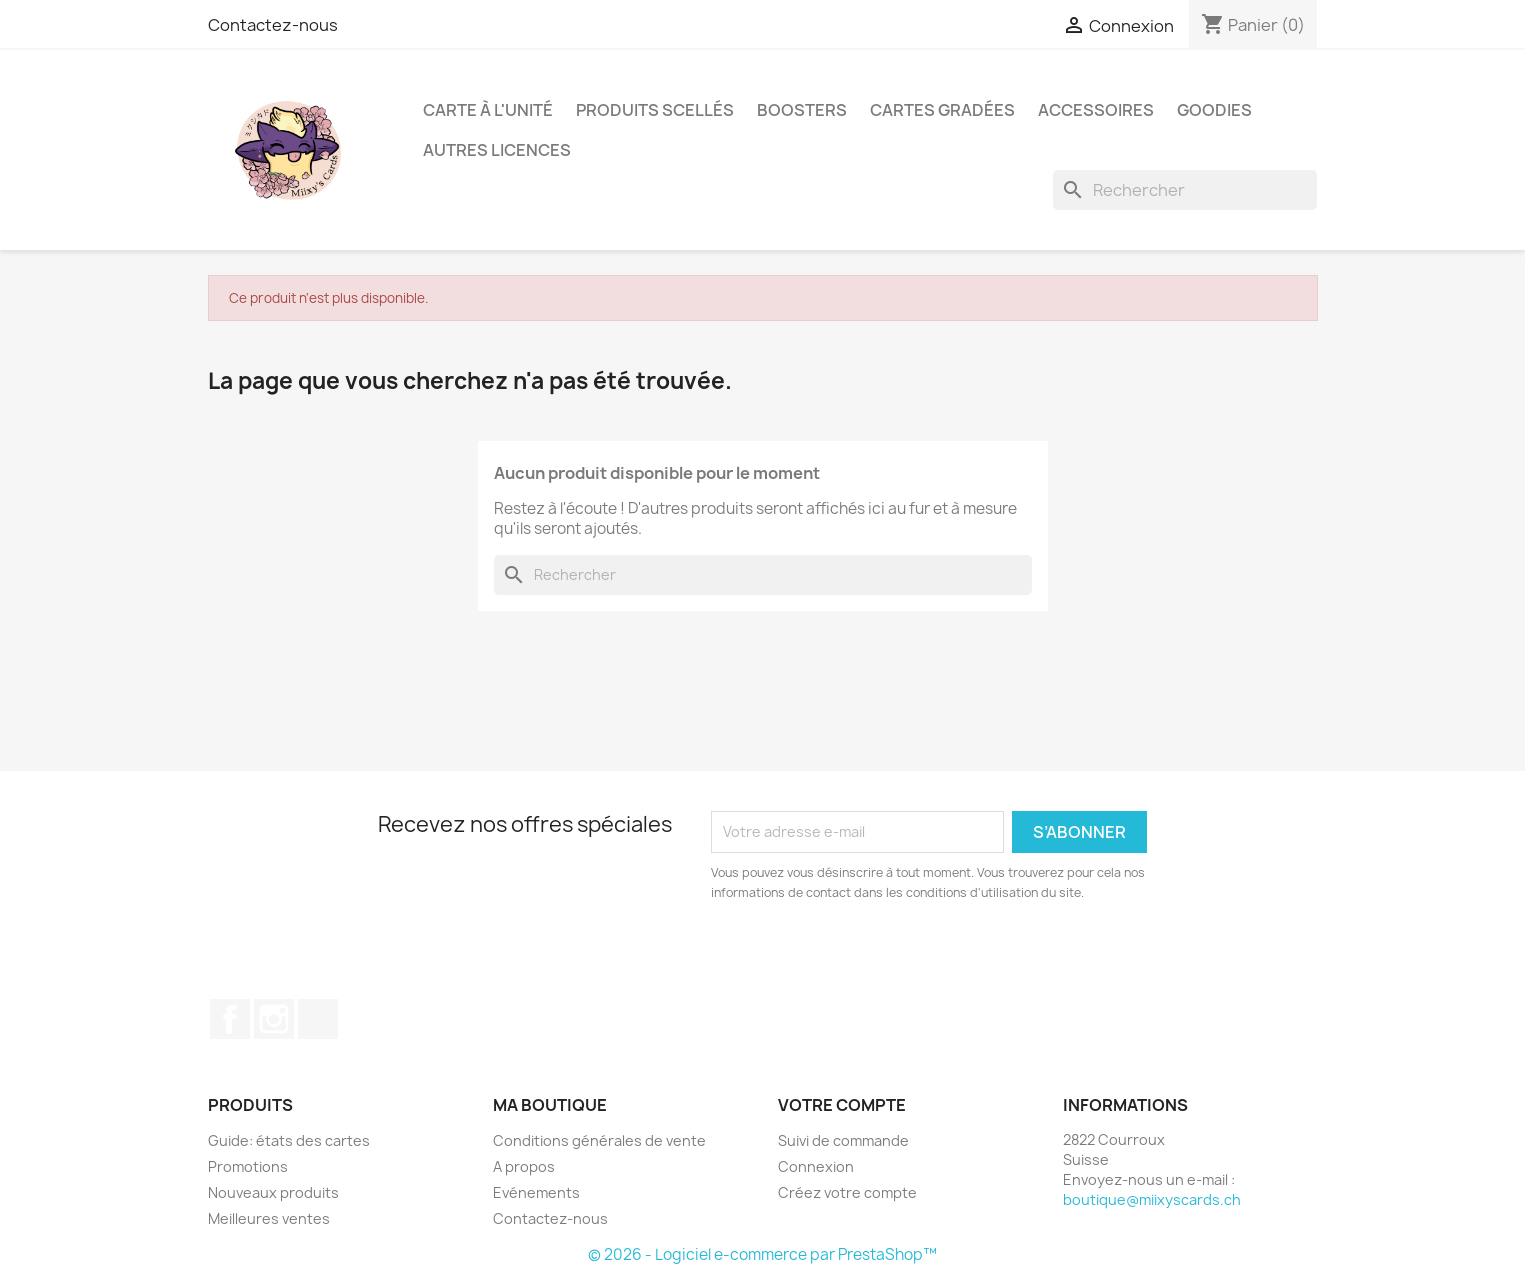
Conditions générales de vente (599, 1140)
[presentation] (878, 958)
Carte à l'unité (488, 110)
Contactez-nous (273, 25)
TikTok (318, 1019)
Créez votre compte (847, 1192)
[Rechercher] (1185, 190)
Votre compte (842, 1105)
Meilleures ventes (269, 1218)
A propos (524, 1166)
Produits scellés (655, 110)
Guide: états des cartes (289, 1140)
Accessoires (1096, 110)
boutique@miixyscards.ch (1152, 1199)
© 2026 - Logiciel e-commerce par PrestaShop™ (762, 1254)
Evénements (536, 1192)
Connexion (816, 1166)
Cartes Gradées (942, 110)
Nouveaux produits (273, 1192)
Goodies (1214, 110)
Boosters (802, 110)
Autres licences (497, 150)
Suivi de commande (843, 1140)
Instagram (274, 1019)
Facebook (230, 1019)
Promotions (248, 1166)
